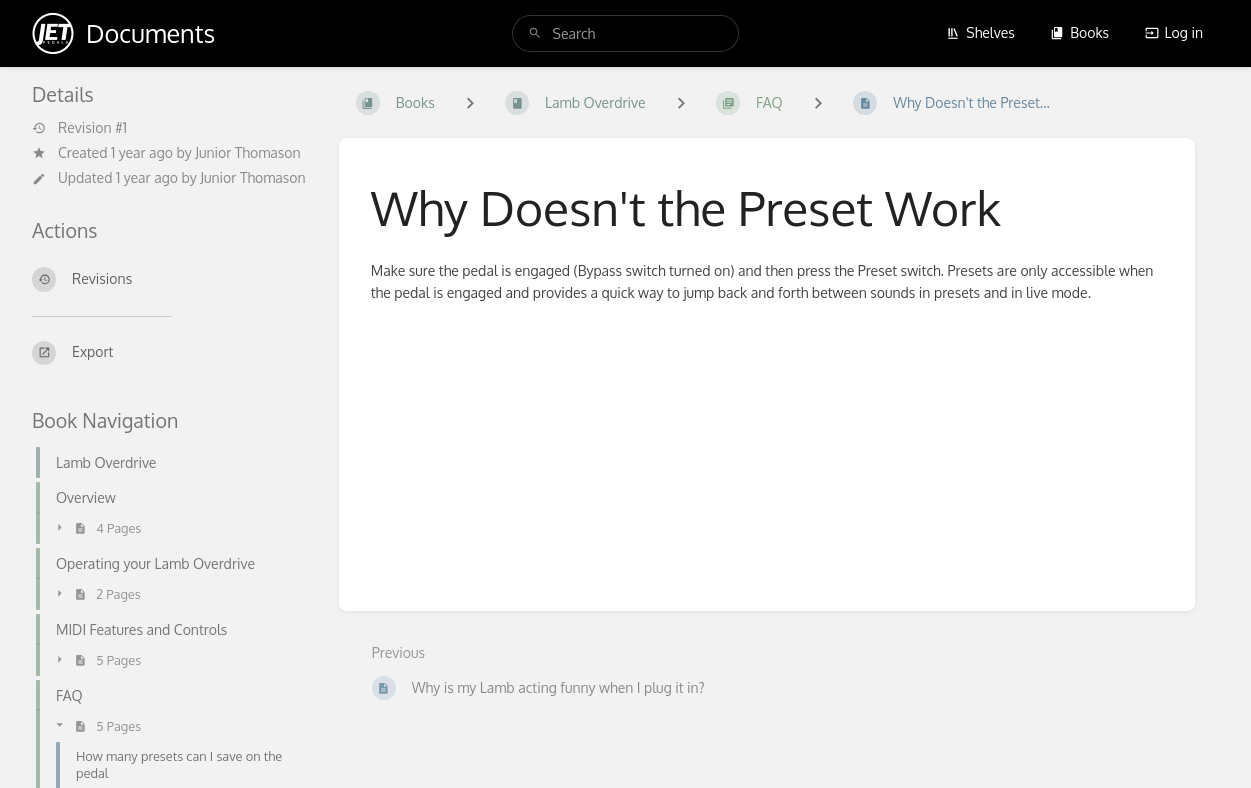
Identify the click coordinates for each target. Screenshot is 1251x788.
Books (1079, 32)
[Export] (169, 353)
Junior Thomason (247, 152)
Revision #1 (79, 128)
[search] (626, 33)
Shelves (980, 32)
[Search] (535, 33)
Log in (1174, 32)
